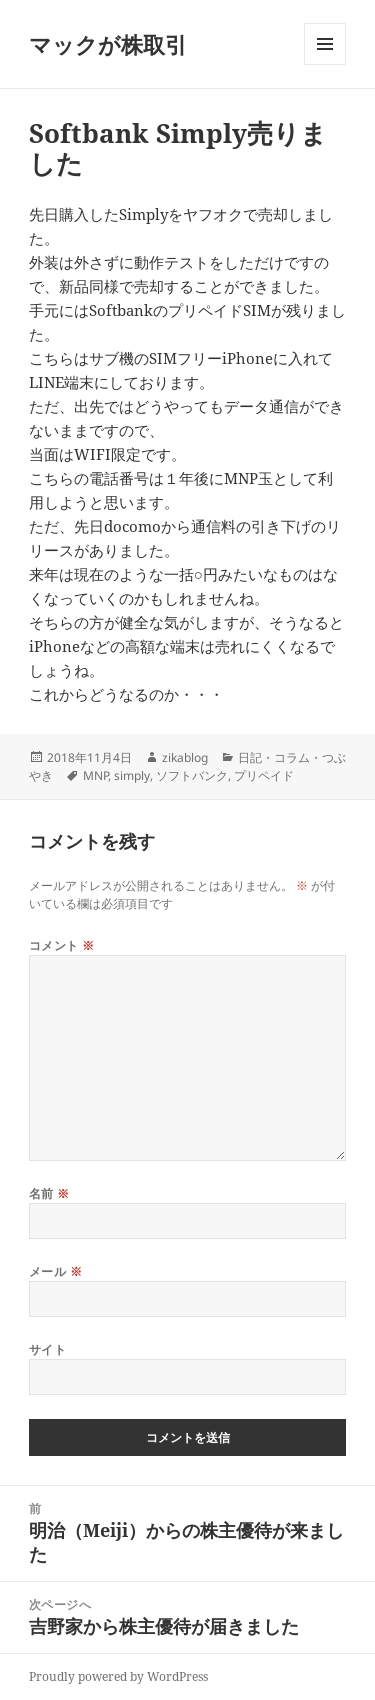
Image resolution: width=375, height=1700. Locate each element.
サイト (47, 1349)
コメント (62, 945)
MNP (95, 775)
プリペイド (264, 775)
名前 (49, 1193)
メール (55, 1271)
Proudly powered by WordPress (118, 1676)
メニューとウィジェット (325, 64)
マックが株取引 (108, 44)
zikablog (185, 757)
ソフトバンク (192, 775)
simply (132, 775)
